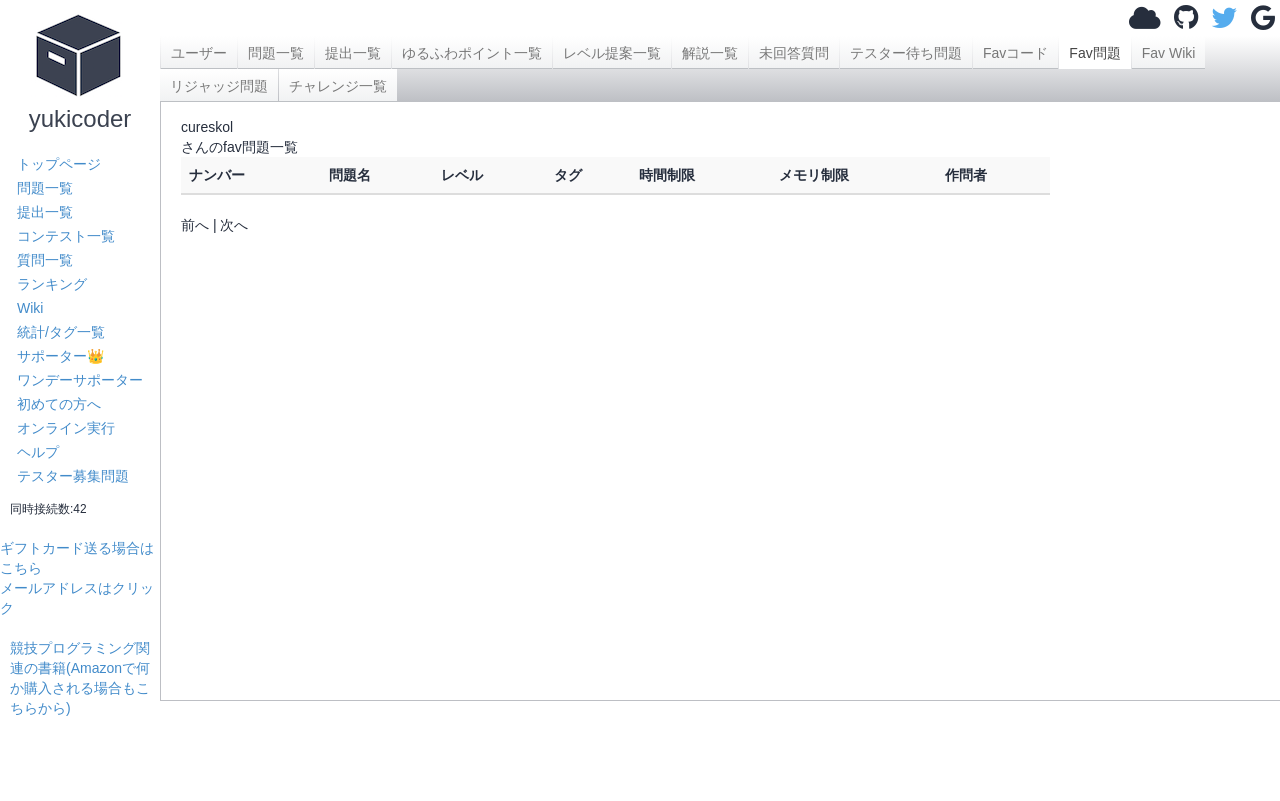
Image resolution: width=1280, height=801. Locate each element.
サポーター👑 (60, 356)
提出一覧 (45, 212)
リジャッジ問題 (219, 86)
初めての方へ (59, 404)
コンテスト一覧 (66, 236)
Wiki (30, 308)
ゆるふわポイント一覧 (472, 53)
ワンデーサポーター (80, 380)
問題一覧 (45, 188)
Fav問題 (1094, 53)
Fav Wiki (1169, 53)
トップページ (59, 164)
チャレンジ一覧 (338, 86)
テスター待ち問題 (906, 53)
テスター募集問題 (73, 476)
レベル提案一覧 (612, 53)
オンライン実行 (66, 428)
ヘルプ (38, 452)
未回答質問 (794, 53)
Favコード (1015, 53)
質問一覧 (45, 260)
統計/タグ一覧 (61, 332)
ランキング (52, 284)
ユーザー (199, 53)
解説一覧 (710, 53)
